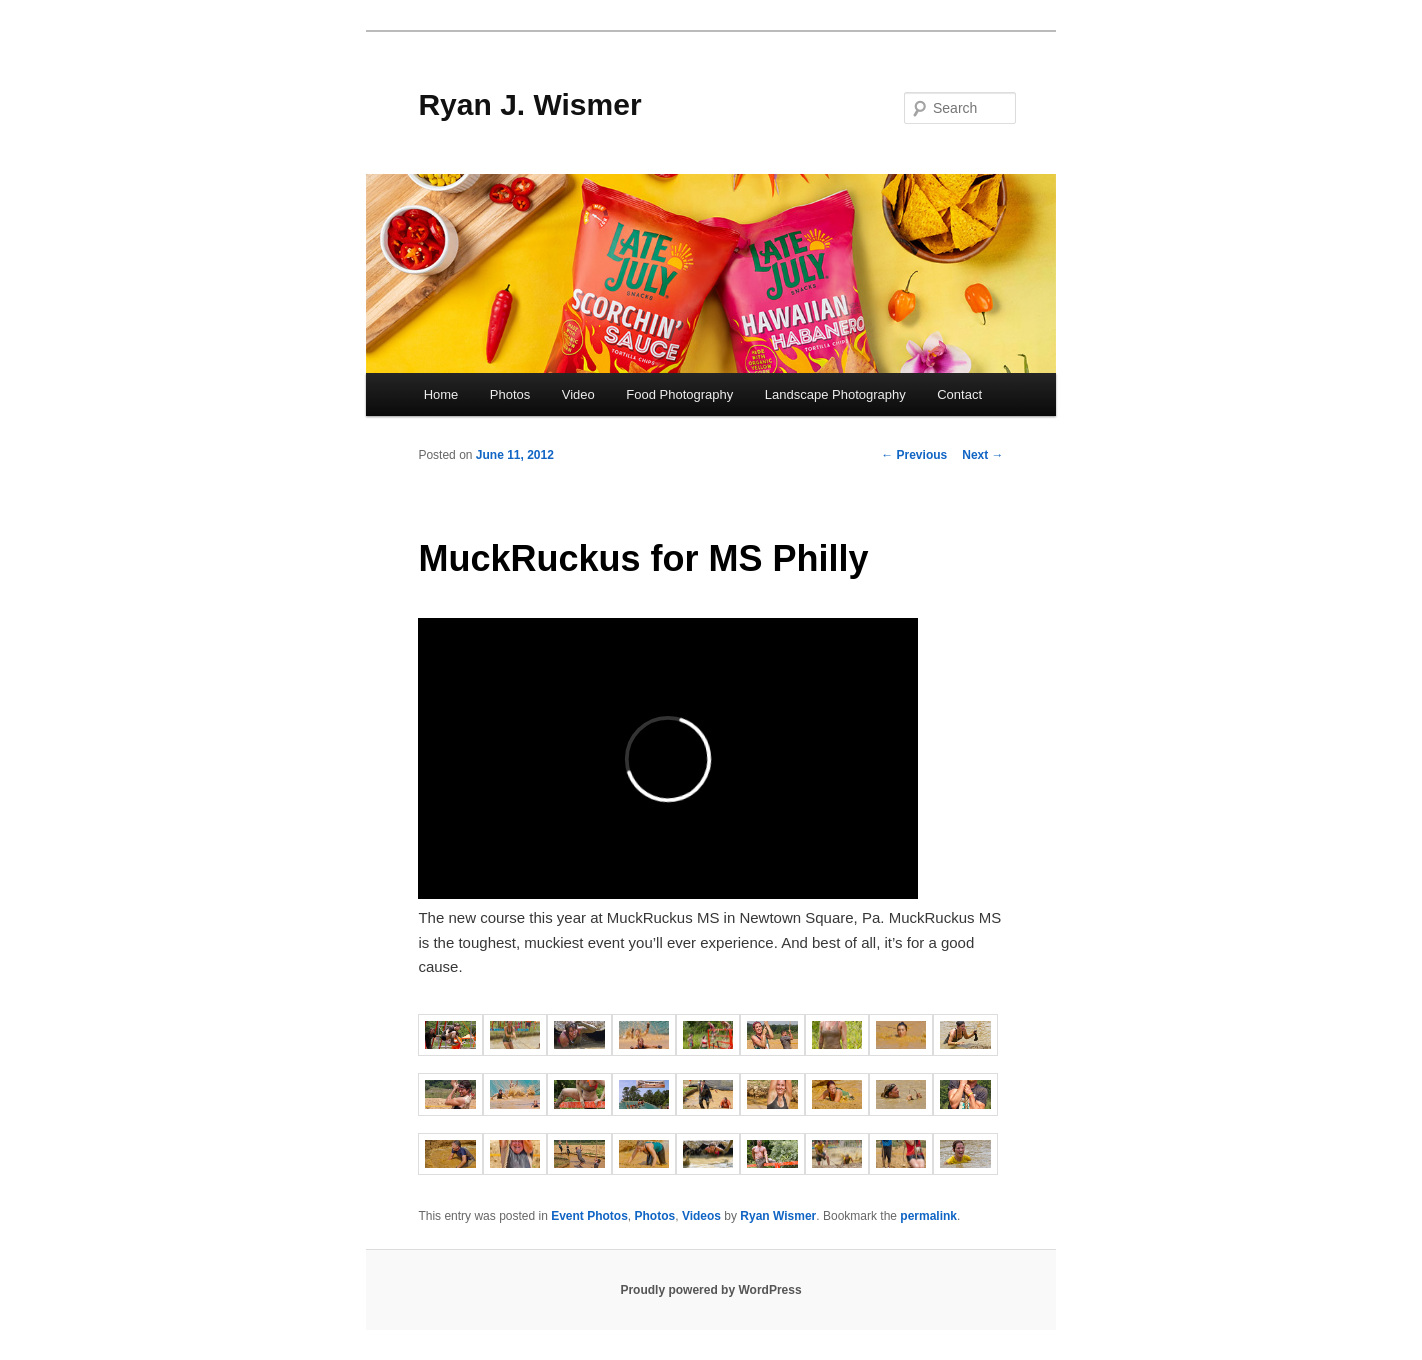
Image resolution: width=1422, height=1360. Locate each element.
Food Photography (679, 394)
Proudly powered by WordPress (710, 1290)
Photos (510, 394)
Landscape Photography (835, 394)
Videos (701, 1216)
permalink (928, 1216)
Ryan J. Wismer (529, 104)
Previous (914, 455)
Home (441, 394)
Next (982, 455)
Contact (959, 394)
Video (578, 394)
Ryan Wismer (778, 1216)
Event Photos (589, 1216)
